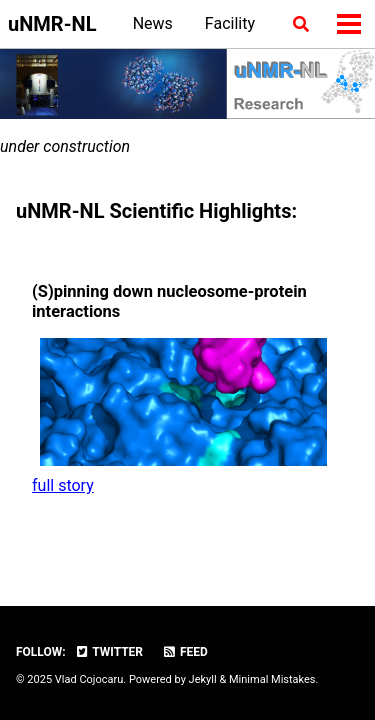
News (153, 23)
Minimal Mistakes (272, 679)
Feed (185, 652)
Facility (230, 23)
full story (63, 485)
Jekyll (203, 679)
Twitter (109, 652)
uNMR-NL (52, 24)
